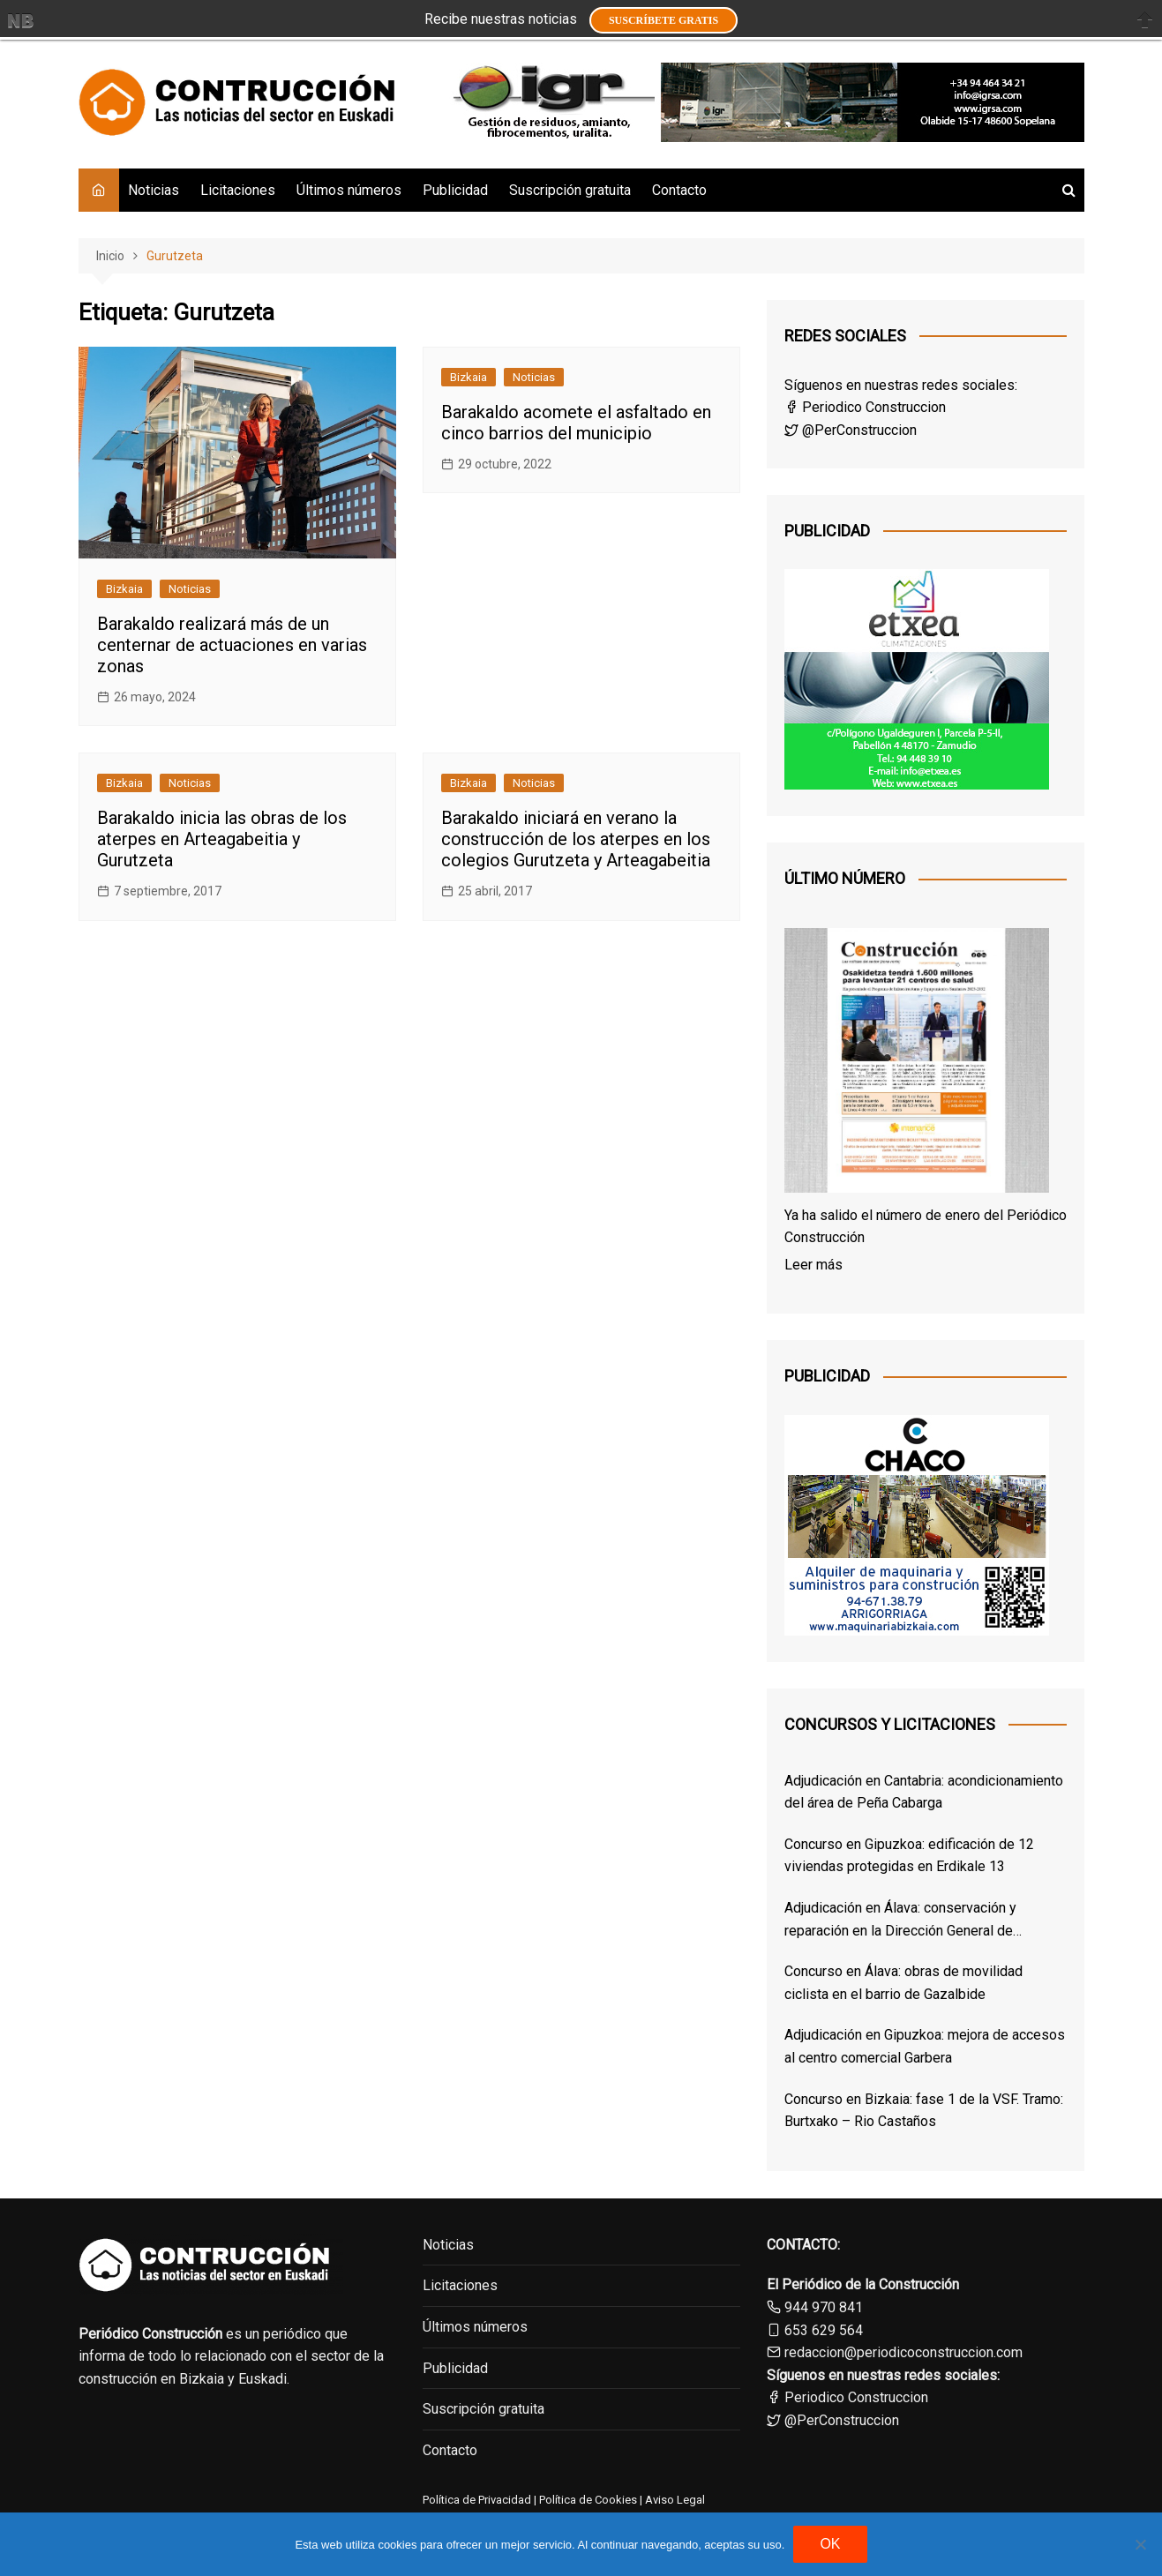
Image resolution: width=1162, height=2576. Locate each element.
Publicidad (455, 190)
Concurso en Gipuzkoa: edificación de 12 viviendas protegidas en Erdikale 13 (909, 1856)
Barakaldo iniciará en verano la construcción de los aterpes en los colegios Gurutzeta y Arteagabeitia (575, 839)
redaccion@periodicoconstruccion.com (903, 2352)
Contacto (679, 190)
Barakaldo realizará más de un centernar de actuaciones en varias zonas (232, 645)
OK (830, 2543)
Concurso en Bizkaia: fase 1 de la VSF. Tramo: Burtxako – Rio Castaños (923, 2110)
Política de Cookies (586, 2499)
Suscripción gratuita (570, 190)
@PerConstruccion (850, 430)
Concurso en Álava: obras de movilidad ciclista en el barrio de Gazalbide (903, 1983)
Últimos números (348, 190)
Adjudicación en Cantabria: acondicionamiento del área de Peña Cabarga (923, 1792)
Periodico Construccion (865, 407)
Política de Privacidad (477, 2499)
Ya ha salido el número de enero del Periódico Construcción (925, 1227)
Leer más (813, 1264)
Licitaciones (237, 190)
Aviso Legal (675, 2499)
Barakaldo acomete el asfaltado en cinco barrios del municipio (576, 422)
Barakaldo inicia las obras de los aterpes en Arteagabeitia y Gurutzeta (222, 839)
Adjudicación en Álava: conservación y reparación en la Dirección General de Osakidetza (900, 1920)
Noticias (153, 190)
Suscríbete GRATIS (663, 20)
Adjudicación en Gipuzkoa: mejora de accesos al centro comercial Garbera (924, 2046)
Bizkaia (124, 588)
